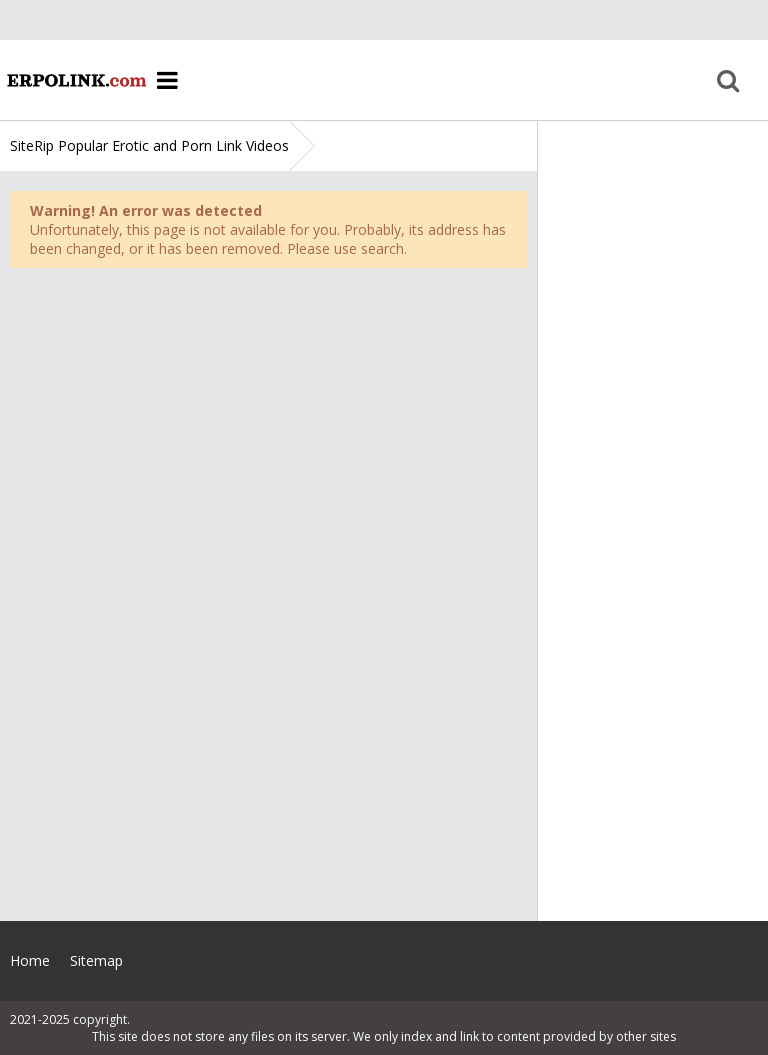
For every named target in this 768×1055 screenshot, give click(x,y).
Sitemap (96, 960)
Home (75, 80)
